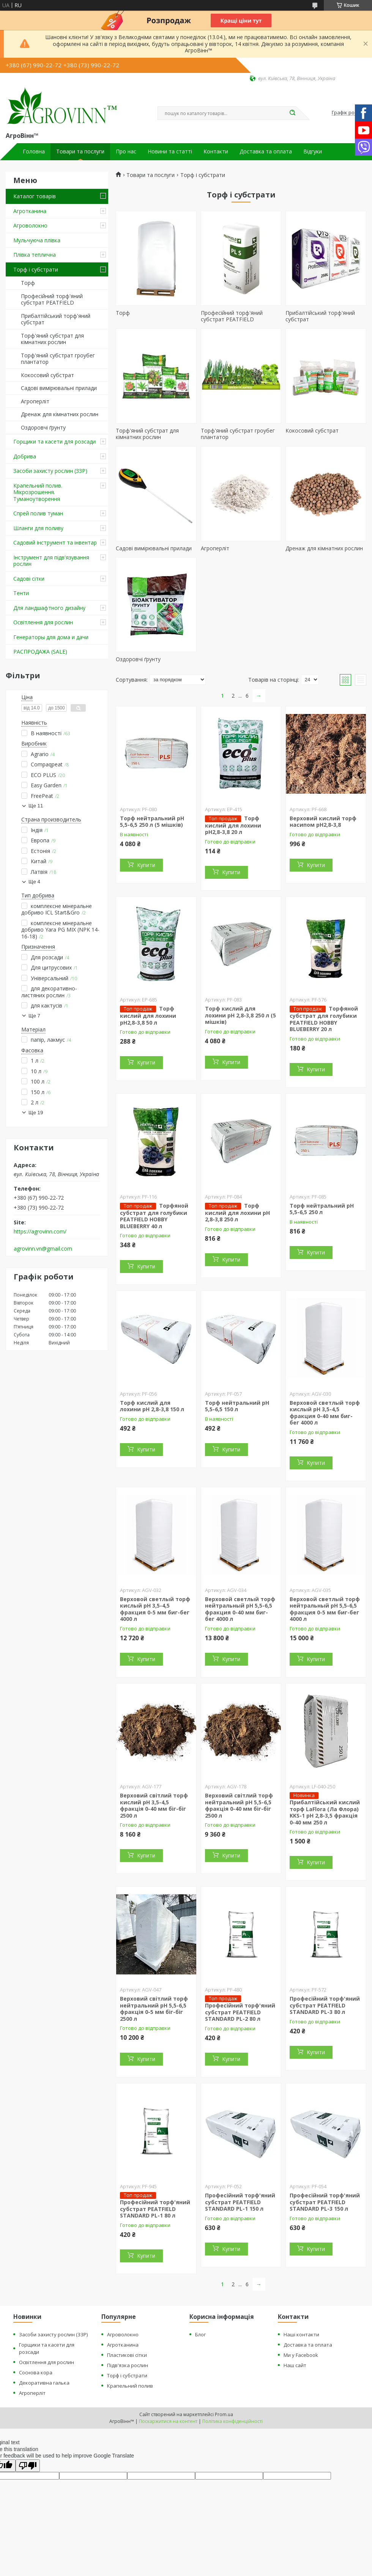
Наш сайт (295, 2365)
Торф (28, 282)
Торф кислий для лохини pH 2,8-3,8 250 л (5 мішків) (240, 1015)
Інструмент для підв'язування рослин (51, 561)
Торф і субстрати (35, 269)
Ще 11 (35, 806)
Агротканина (29, 211)
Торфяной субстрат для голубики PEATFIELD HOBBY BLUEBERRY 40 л (154, 1216)
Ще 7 (34, 1016)
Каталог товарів (34, 196)
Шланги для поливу (38, 528)
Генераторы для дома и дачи (50, 637)
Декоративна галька (44, 2382)
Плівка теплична (34, 254)
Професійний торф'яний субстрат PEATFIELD (52, 299)
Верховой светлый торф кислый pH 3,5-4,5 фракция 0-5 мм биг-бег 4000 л (155, 1609)
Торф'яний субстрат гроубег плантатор (58, 359)
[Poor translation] (28, 2465)
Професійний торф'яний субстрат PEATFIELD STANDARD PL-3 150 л (325, 2202)
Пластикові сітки (127, 2355)
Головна (34, 151)
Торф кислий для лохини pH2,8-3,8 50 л (148, 1015)
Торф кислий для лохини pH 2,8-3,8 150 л (152, 1406)
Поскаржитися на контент (168, 2421)
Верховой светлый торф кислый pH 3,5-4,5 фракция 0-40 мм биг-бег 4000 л (325, 1412)
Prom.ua (224, 2414)
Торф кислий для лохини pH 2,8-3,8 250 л (237, 1212)
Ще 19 (35, 1112)
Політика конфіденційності (232, 2421)
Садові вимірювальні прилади (59, 388)
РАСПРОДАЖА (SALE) (40, 651)
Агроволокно (30, 225)
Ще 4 (34, 881)
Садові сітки (28, 578)
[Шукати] (292, 113)
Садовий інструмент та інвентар (55, 542)
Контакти (215, 151)
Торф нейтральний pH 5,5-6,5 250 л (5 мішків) (152, 822)
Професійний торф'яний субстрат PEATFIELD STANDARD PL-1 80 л (155, 2209)
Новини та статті (170, 151)
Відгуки (312, 151)
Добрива (24, 456)
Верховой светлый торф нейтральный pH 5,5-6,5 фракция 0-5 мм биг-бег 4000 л (325, 1609)
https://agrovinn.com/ (40, 1231)
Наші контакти (301, 2334)
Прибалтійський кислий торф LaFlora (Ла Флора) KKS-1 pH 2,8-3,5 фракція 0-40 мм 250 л (325, 1812)
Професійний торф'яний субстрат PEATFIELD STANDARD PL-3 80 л (325, 2005)
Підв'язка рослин (127, 2365)
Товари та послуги (80, 151)
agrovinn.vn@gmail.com (43, 1248)
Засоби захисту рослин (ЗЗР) (50, 470)
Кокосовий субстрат (47, 375)
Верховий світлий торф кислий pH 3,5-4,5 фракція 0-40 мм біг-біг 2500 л (154, 1805)
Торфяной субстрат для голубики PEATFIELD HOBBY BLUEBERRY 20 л (324, 1019)
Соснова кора (35, 2372)
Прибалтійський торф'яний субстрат (55, 319)
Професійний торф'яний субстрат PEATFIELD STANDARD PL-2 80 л (240, 2012)
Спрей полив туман (38, 513)
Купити (146, 865)
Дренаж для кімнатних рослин (59, 414)
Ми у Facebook (301, 2355)
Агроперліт (35, 401)
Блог (200, 2334)
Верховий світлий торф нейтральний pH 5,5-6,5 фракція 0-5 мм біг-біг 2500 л (154, 2008)
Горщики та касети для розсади (54, 441)
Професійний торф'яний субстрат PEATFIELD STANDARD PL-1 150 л (240, 2202)
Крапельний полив (130, 2385)
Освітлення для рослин (43, 622)
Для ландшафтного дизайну (49, 607)
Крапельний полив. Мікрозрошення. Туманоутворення (37, 492)
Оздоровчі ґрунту (43, 427)
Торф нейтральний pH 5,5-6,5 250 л (322, 1209)
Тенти (21, 593)
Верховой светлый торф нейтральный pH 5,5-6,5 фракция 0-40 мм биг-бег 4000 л (240, 1609)
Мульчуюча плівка (36, 240)
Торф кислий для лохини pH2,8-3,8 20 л (233, 825)
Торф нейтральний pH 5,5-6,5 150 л (237, 1406)
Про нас (126, 151)
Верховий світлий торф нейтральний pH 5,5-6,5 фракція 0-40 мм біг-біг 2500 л (239, 1805)
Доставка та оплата (266, 151)
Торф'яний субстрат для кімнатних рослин (52, 339)
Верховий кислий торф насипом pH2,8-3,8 (323, 822)
